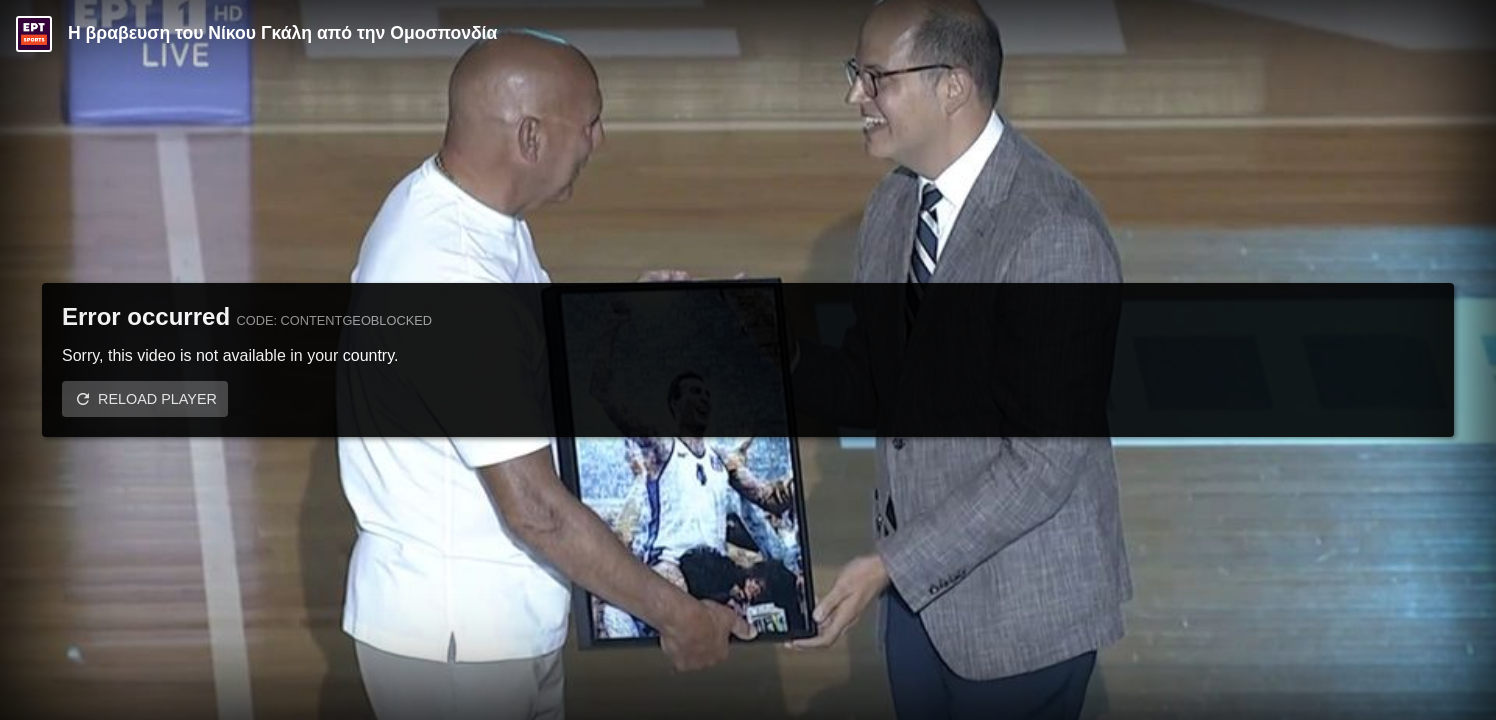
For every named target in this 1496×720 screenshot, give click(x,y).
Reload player (157, 399)
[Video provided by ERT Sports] (34, 34)
